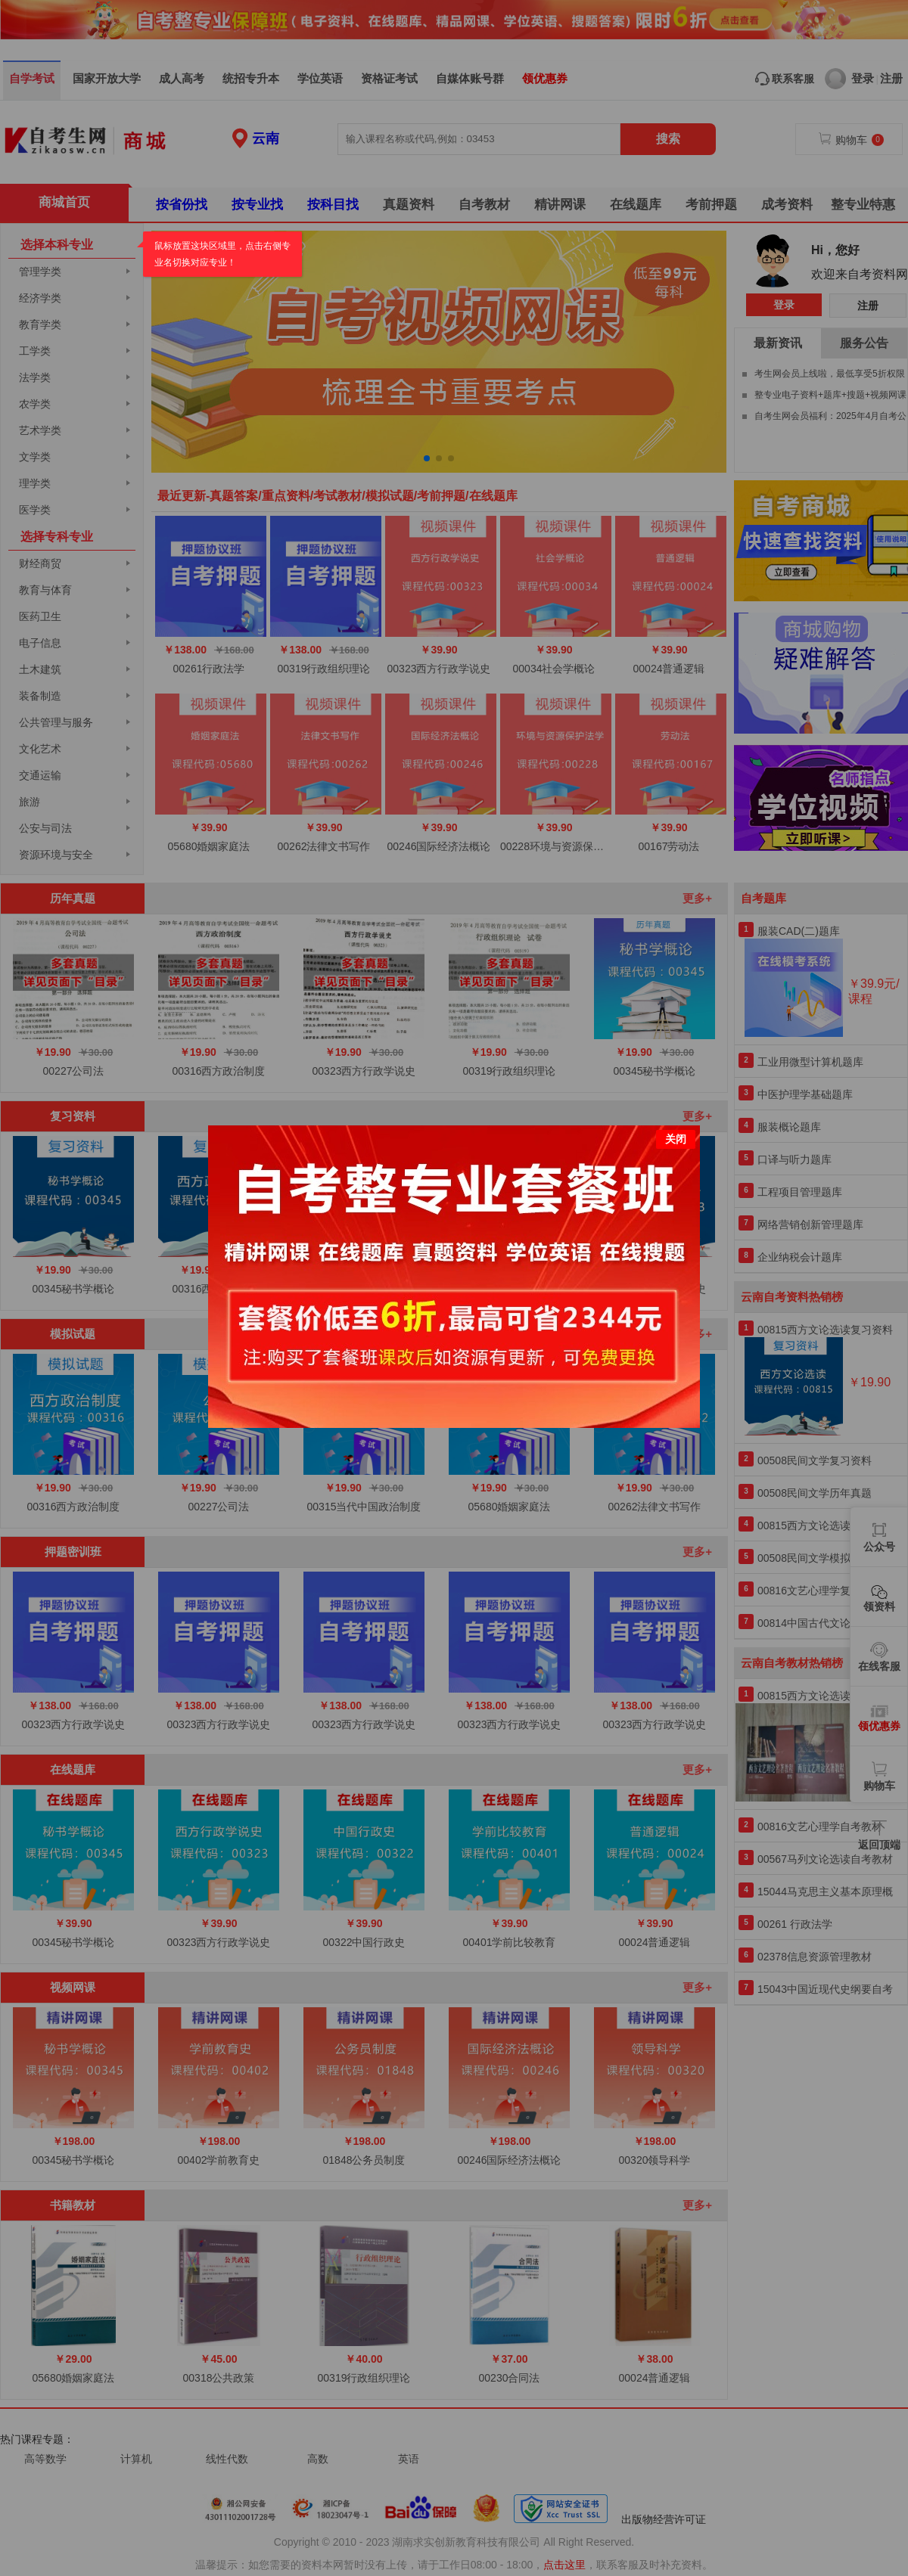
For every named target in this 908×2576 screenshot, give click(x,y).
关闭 (675, 1138)
